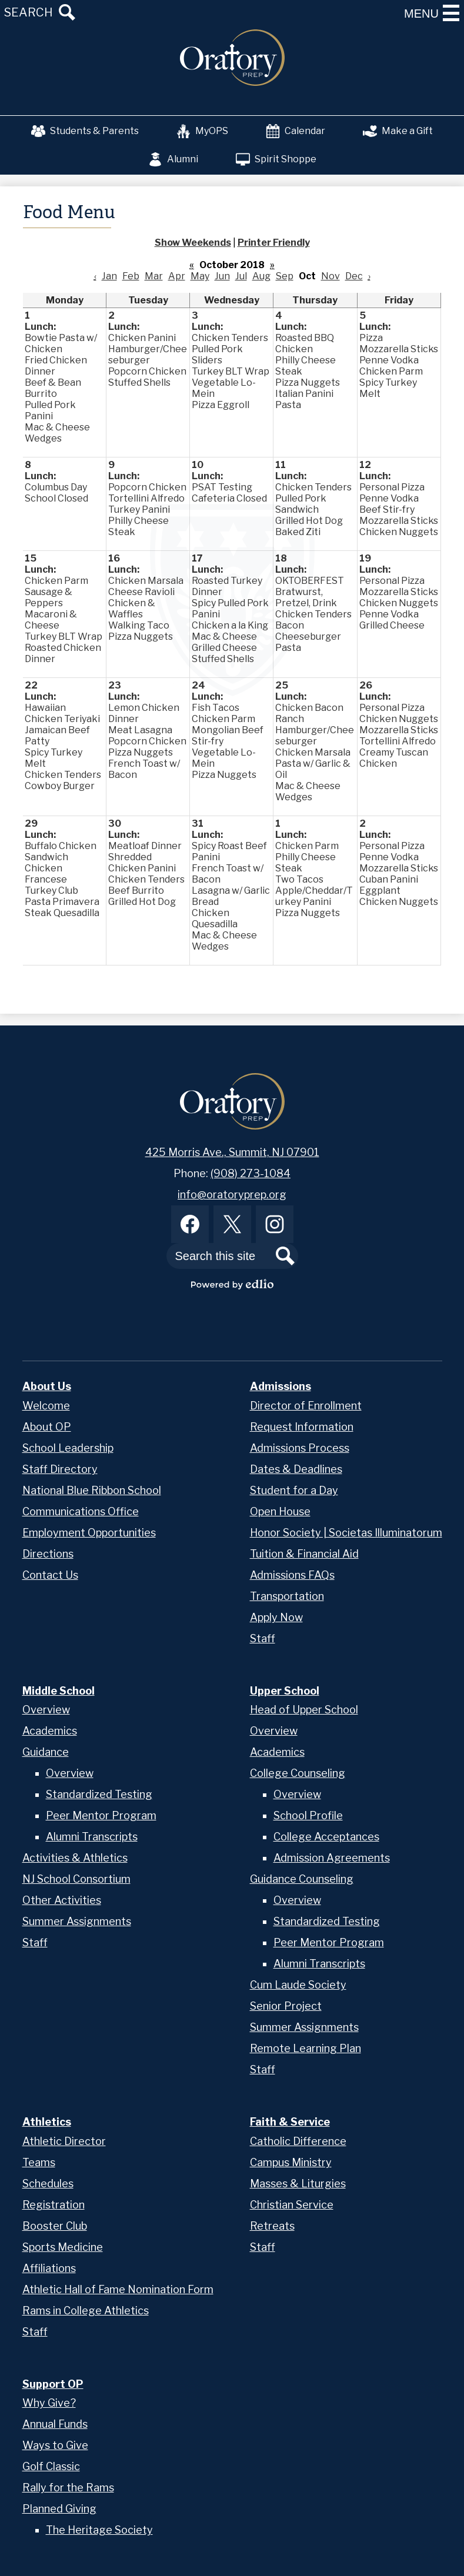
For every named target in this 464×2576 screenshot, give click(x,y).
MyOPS (202, 131)
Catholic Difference (298, 2141)
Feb (130, 276)
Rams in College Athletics (85, 2310)
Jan (109, 276)
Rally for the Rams (68, 2487)
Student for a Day (294, 1490)
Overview (46, 1709)
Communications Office (80, 1511)
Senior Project (286, 2006)
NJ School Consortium (76, 1879)
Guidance (45, 1752)
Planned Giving (59, 2509)
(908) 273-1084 (251, 1173)
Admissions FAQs (292, 1575)
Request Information (301, 1427)
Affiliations (49, 2268)
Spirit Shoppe (276, 159)
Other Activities (61, 1900)
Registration (53, 2205)
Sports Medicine (62, 2247)
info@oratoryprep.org (232, 1194)
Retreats (272, 2226)
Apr (176, 276)
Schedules (48, 2183)
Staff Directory (60, 1469)
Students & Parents (85, 131)
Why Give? (49, 2403)
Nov (330, 276)
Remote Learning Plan (305, 2048)
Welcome (46, 1405)
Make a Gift (398, 131)
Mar (154, 276)
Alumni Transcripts (92, 1836)
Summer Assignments (76, 1921)
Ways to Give (55, 2445)
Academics (49, 1731)
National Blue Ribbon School (91, 1490)
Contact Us (50, 1575)
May (200, 276)
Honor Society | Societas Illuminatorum (346, 1532)
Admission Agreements (331, 1858)
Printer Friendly (274, 242)
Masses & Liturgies (298, 2183)
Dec (354, 276)
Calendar (295, 131)
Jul (241, 276)
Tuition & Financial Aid (304, 1554)
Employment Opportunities (89, 1532)
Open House (280, 1511)
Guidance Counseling (301, 1879)
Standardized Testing (99, 1794)
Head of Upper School (304, 1709)
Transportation (287, 1596)
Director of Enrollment (306, 1405)
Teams (38, 2162)
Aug (261, 276)
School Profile (308, 1815)
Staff (262, 1638)
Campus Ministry (291, 2162)
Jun (222, 276)
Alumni (173, 159)
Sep (284, 276)
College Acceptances (326, 1836)
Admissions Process (299, 1448)
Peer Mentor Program (101, 1815)
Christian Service (291, 2205)
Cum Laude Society (298, 1985)
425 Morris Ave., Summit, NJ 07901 (232, 1152)
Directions (48, 1554)
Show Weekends (193, 242)
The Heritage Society (99, 2530)
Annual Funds (55, 2424)
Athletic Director (64, 2141)
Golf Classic (51, 2466)
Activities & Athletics (75, 1858)
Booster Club (54, 2226)
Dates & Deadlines (296, 1469)
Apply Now (276, 1617)
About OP (46, 1427)
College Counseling (297, 1773)
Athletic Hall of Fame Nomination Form (117, 2289)
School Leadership (68, 1448)
